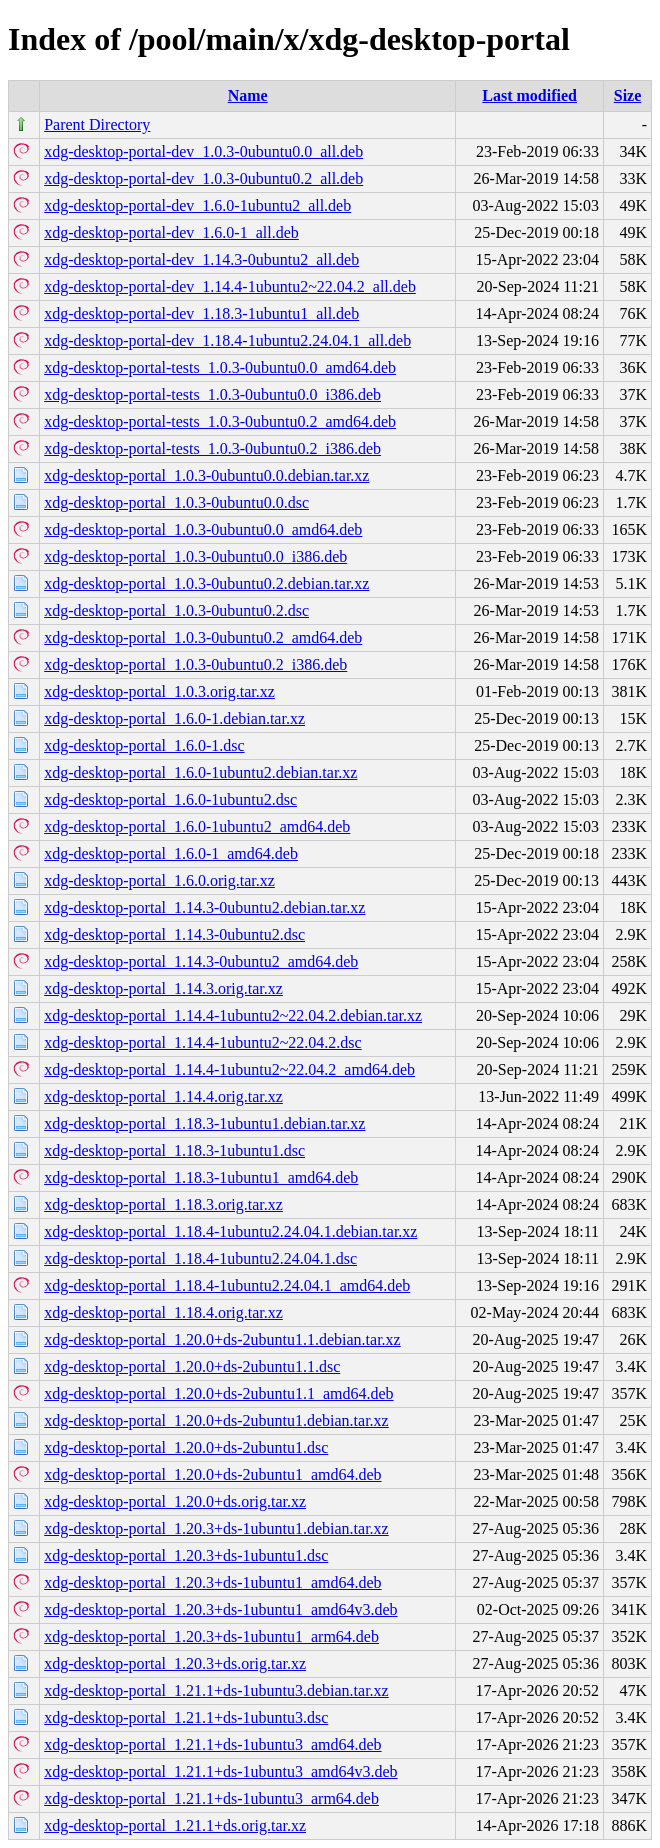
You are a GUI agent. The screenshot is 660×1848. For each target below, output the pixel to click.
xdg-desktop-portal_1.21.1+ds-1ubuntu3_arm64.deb (211, 1798)
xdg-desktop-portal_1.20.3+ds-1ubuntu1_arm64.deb (211, 1636)
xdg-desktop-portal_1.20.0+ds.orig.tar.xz (175, 1501)
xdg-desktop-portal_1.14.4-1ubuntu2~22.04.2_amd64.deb (229, 1069)
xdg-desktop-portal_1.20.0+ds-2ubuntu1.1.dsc (192, 1366)
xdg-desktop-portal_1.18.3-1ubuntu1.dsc (174, 1150)
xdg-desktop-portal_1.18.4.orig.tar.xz (163, 1312)
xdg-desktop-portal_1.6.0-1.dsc (144, 745)
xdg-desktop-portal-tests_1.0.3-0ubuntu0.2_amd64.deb (220, 421)
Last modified (529, 95)
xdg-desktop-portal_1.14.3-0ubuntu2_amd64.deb (201, 961)
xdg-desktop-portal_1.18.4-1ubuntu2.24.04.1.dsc (200, 1258)
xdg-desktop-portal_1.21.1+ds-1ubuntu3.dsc (186, 1717)
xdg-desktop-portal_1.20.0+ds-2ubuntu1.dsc (186, 1447)
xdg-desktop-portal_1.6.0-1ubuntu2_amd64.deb (197, 826)
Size (628, 95)
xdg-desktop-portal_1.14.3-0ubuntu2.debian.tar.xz (204, 907)
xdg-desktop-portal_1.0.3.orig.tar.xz (159, 691)
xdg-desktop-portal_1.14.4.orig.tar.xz (163, 1096)
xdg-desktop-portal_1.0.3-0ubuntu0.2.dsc (176, 610)
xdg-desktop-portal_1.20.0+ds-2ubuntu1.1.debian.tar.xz (222, 1339)
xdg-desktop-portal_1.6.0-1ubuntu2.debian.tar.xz (200, 772)
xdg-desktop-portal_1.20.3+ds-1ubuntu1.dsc (186, 1555)
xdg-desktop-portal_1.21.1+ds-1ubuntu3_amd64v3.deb (220, 1771)
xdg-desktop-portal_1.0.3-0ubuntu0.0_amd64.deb (203, 529)
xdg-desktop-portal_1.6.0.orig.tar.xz (159, 880)
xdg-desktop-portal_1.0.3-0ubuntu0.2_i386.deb (195, 664)
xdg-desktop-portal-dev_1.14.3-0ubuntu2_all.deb (201, 259)
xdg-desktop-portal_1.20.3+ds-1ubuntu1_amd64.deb (212, 1582)
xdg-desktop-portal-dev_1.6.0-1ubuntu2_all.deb (197, 205)
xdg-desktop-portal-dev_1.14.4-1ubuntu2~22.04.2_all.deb (230, 286)
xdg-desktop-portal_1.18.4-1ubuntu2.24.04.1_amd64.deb (227, 1285)
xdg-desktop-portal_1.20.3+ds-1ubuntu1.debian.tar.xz (216, 1528)
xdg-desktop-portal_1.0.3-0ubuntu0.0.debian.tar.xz (206, 475)
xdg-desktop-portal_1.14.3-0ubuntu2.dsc (174, 934)
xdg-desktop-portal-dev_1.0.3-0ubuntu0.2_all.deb (203, 178)
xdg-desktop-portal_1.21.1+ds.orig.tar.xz (175, 1825)
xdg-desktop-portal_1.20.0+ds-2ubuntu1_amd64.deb (212, 1474)
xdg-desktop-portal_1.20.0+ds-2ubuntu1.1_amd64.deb (218, 1393)
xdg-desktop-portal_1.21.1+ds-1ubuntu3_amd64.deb (212, 1744)
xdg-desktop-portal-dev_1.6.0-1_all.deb (171, 232)
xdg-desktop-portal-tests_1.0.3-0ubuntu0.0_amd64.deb (220, 367)
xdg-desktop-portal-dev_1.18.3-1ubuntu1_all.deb (201, 313)
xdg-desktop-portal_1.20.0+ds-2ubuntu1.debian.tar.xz (216, 1420)
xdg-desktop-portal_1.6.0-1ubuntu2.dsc (170, 799)
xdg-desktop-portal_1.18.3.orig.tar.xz (163, 1204)
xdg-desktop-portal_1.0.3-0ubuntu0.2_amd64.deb (203, 637)
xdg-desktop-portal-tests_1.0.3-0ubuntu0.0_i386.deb (212, 394)
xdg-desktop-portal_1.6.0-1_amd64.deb (171, 853)
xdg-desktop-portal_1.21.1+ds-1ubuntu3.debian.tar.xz (216, 1690)
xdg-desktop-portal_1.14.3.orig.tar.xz (163, 988)
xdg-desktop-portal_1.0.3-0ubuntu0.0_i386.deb (195, 556)
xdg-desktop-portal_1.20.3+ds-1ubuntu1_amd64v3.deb (220, 1609)
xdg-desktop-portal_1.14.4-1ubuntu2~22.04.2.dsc (203, 1042)
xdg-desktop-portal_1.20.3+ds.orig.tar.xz (175, 1663)
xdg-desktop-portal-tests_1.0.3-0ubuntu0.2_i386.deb (212, 448)
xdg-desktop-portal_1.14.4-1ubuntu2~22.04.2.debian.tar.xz (233, 1015)
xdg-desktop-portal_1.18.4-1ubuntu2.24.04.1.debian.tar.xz (230, 1231)
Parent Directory (97, 124)
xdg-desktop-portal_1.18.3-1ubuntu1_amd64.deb (201, 1177)
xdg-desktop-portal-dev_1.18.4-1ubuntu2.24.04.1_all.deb (227, 340)
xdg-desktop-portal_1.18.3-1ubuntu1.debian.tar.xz (204, 1123)
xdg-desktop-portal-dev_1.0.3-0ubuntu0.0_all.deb (203, 151)
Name (248, 95)
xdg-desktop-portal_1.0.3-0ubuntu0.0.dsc (176, 502)
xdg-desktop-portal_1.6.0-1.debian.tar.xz (174, 718)
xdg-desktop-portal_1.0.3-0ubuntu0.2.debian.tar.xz (206, 583)
